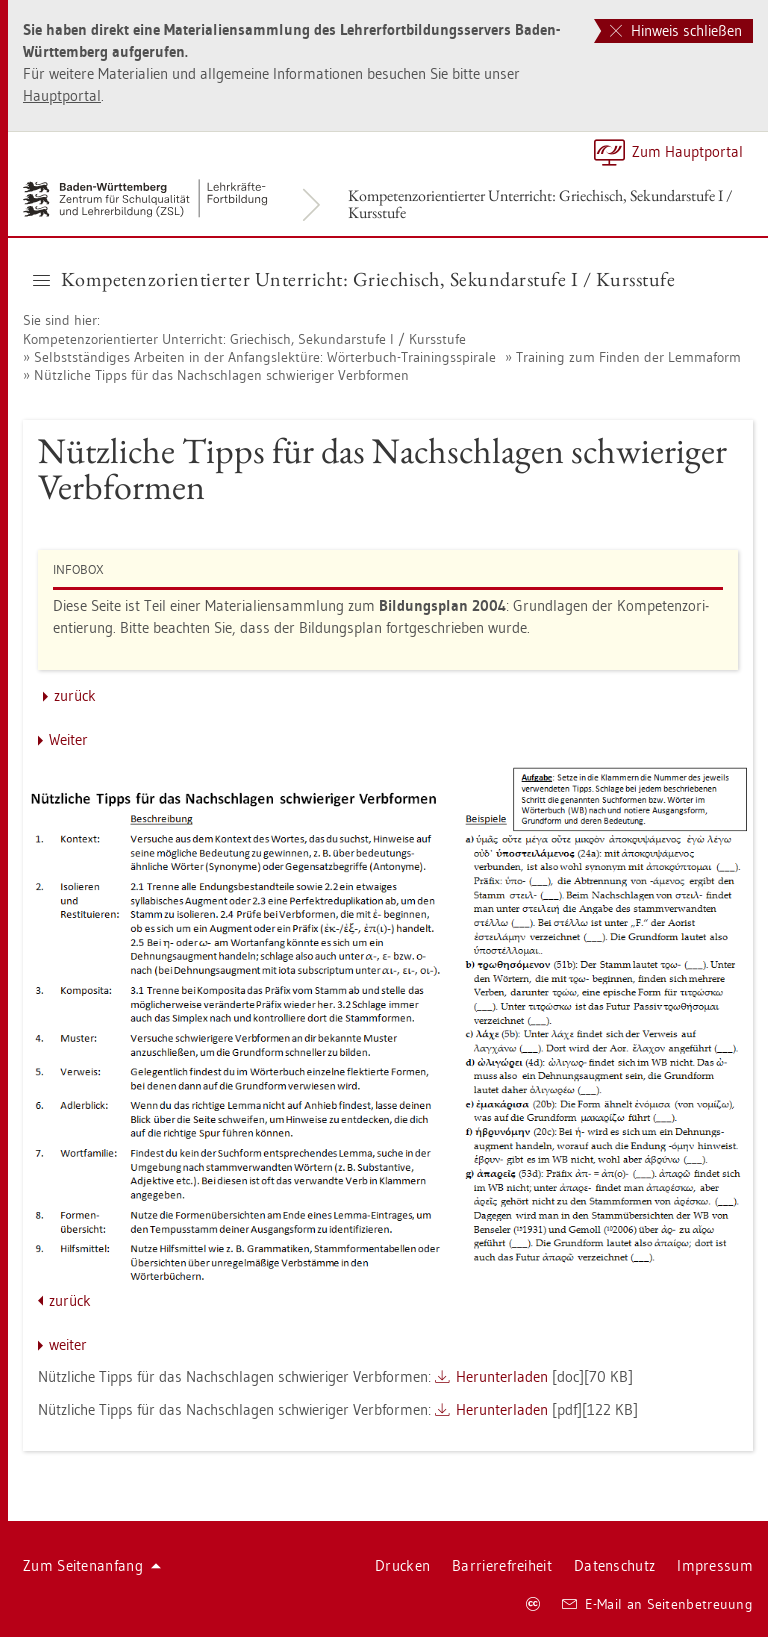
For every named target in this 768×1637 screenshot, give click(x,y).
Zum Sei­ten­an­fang (92, 1565)
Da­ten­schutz (614, 1565)
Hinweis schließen (676, 30)
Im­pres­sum (715, 1565)
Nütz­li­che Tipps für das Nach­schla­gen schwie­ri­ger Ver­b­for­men (221, 375)
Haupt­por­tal (62, 95)
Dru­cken (402, 1565)
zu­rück (75, 695)
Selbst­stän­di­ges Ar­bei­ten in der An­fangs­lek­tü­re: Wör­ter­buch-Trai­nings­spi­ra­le (265, 357)
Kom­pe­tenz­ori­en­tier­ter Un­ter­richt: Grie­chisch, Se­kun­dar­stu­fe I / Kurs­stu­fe (540, 204)
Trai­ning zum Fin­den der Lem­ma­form (628, 357)
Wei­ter (68, 739)
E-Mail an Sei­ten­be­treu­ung (657, 1604)
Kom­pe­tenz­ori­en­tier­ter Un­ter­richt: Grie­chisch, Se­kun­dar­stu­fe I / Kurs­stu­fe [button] (354, 279)
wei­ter (68, 1344)
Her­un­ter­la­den (502, 1376)
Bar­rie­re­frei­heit (502, 1565)
